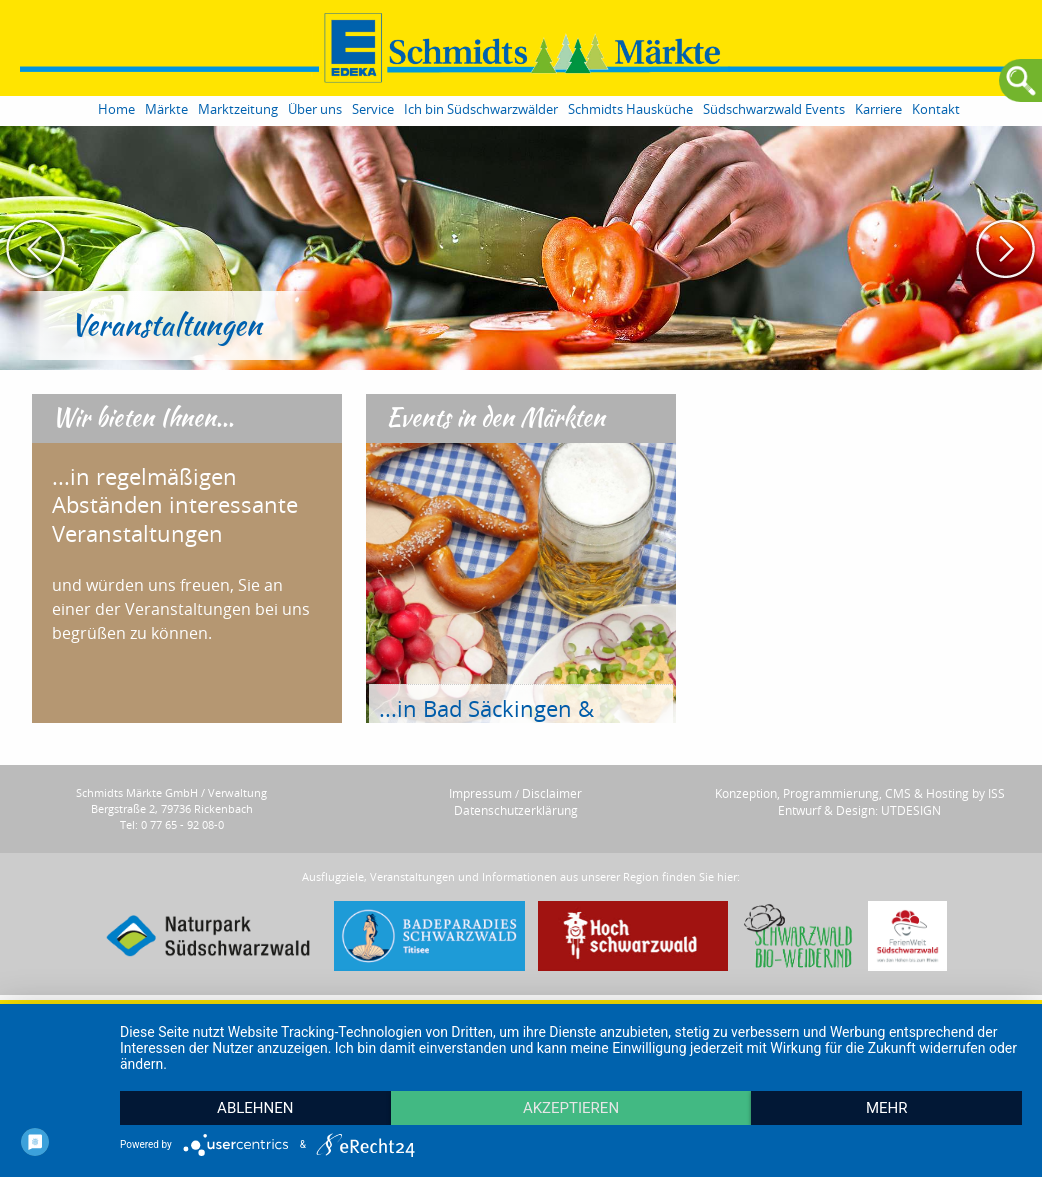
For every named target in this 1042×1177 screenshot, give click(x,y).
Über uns (315, 109)
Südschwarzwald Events (774, 109)
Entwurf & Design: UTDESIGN (859, 810)
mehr (887, 1108)
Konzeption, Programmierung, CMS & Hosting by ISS (860, 793)
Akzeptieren (571, 1108)
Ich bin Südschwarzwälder (481, 109)
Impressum (480, 793)
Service (373, 109)
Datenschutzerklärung (516, 810)
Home (116, 109)
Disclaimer (552, 793)
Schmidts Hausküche (630, 109)
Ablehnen (255, 1108)
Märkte (166, 109)
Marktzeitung (238, 109)
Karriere (878, 109)
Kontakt (936, 109)
